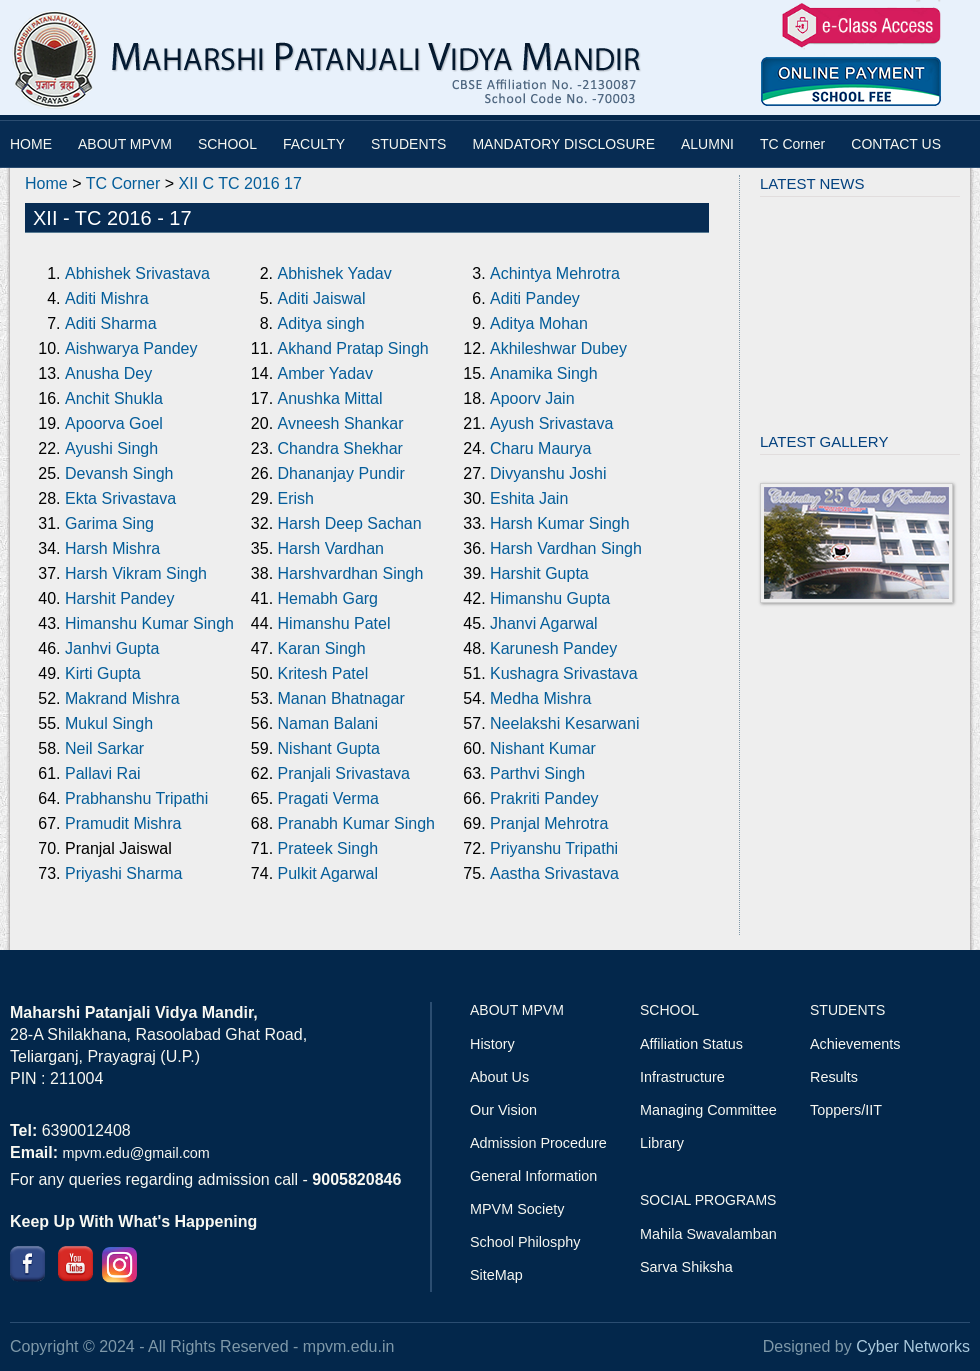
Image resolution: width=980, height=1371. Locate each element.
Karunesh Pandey (553, 648)
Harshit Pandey (119, 598)
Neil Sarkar (104, 748)
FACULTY (314, 144)
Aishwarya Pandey (131, 348)
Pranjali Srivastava (344, 773)
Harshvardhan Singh (351, 573)
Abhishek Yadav (335, 273)
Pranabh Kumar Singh (356, 823)
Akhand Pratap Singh (353, 348)
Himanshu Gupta (550, 598)
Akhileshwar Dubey (558, 348)
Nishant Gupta (329, 748)
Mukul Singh (109, 723)
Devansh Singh (119, 473)
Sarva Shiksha (686, 1267)
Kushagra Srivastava (564, 673)
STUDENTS (408, 144)
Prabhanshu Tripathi (136, 798)
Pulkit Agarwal (328, 873)
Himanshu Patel (334, 623)
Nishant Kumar (543, 748)
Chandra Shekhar (340, 448)
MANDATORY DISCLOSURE (563, 144)
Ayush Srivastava (551, 423)
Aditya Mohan (539, 323)
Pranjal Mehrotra (549, 823)
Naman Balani (328, 723)
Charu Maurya (540, 448)
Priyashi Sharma (123, 873)
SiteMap (496, 1275)
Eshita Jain (529, 498)
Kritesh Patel (323, 673)
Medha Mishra (540, 698)
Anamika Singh (544, 373)
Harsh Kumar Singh (560, 523)
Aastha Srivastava (554, 873)
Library (662, 1143)
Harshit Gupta (539, 573)
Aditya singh (321, 323)
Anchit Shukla (114, 398)
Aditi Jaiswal (322, 298)
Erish (296, 498)
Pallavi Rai (103, 773)
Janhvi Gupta (112, 648)
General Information (533, 1176)
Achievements (855, 1044)
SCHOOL (227, 144)
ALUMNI (707, 144)
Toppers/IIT (846, 1110)
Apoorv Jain (532, 398)
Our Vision (503, 1110)
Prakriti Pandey (544, 798)
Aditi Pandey (535, 298)
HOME (31, 144)
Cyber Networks (913, 1346)
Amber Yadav (325, 373)
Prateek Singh (328, 848)
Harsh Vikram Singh (136, 573)
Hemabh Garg (328, 598)
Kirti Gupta (103, 673)
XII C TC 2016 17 (240, 183)
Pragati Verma (328, 798)
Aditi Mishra (107, 298)
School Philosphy (525, 1242)
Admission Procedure (538, 1143)
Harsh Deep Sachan (350, 523)
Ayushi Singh (111, 448)
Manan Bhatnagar (341, 698)
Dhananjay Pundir (341, 473)
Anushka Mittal (330, 398)
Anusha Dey (108, 373)
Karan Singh (322, 648)
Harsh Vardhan (331, 548)
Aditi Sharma (111, 323)
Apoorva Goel (114, 423)
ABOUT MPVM (125, 144)
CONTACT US (896, 144)
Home (46, 183)
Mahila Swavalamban (708, 1234)
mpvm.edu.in (349, 1346)
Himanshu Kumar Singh (149, 623)
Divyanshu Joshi (548, 473)
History (492, 1044)
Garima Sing (109, 523)
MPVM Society (517, 1209)
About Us (499, 1077)
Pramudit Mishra (123, 823)
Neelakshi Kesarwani (564, 723)
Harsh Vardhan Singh (566, 548)
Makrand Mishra (122, 698)
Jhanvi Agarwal (544, 623)
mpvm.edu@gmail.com (135, 1153)
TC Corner (792, 144)
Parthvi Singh (537, 773)
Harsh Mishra (112, 548)
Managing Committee (708, 1110)
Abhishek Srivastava (137, 273)
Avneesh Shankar (341, 423)
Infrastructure (682, 1077)
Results (834, 1077)
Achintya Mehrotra (555, 273)
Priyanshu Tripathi (554, 848)
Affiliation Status (691, 1044)
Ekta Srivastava (120, 498)
